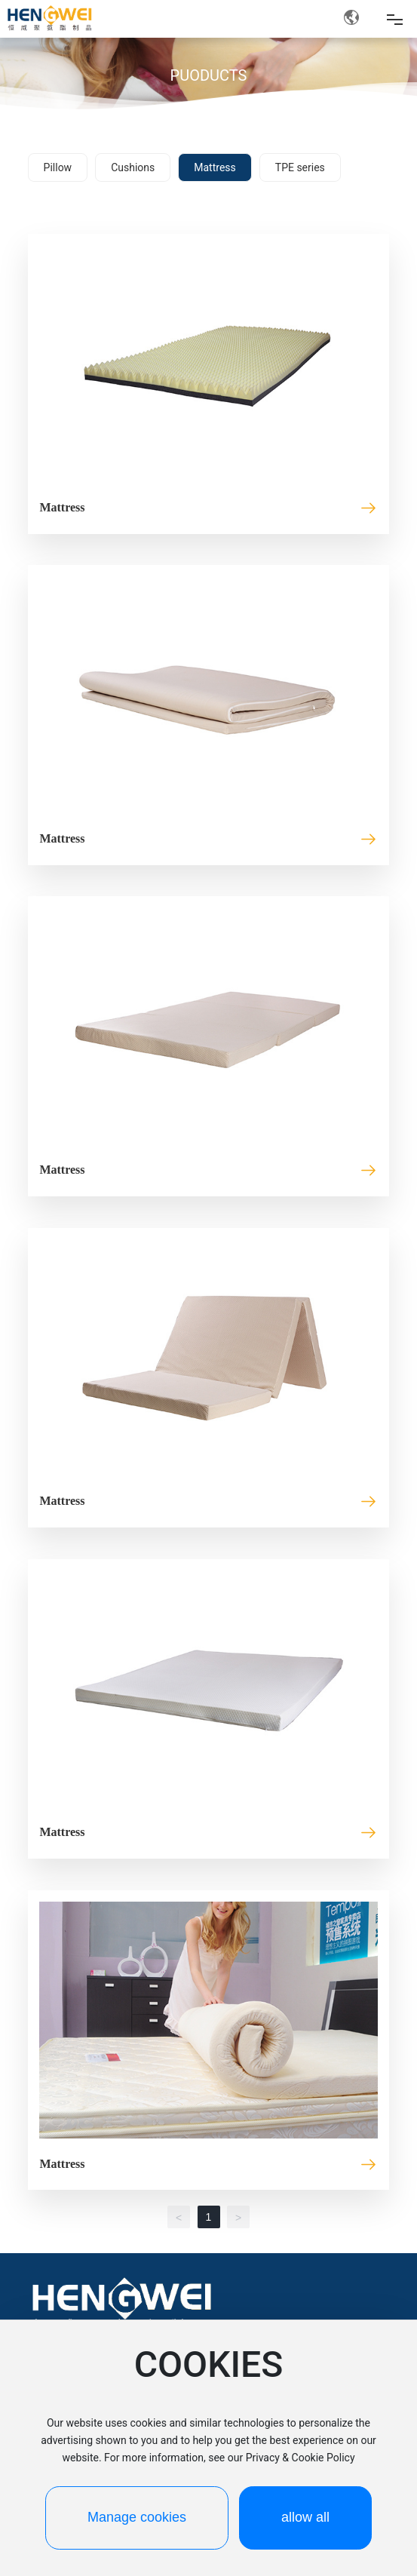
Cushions (133, 167)
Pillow (58, 167)
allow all (305, 2517)
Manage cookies (136, 2517)
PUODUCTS (208, 75)
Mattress (215, 167)
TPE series (300, 167)
